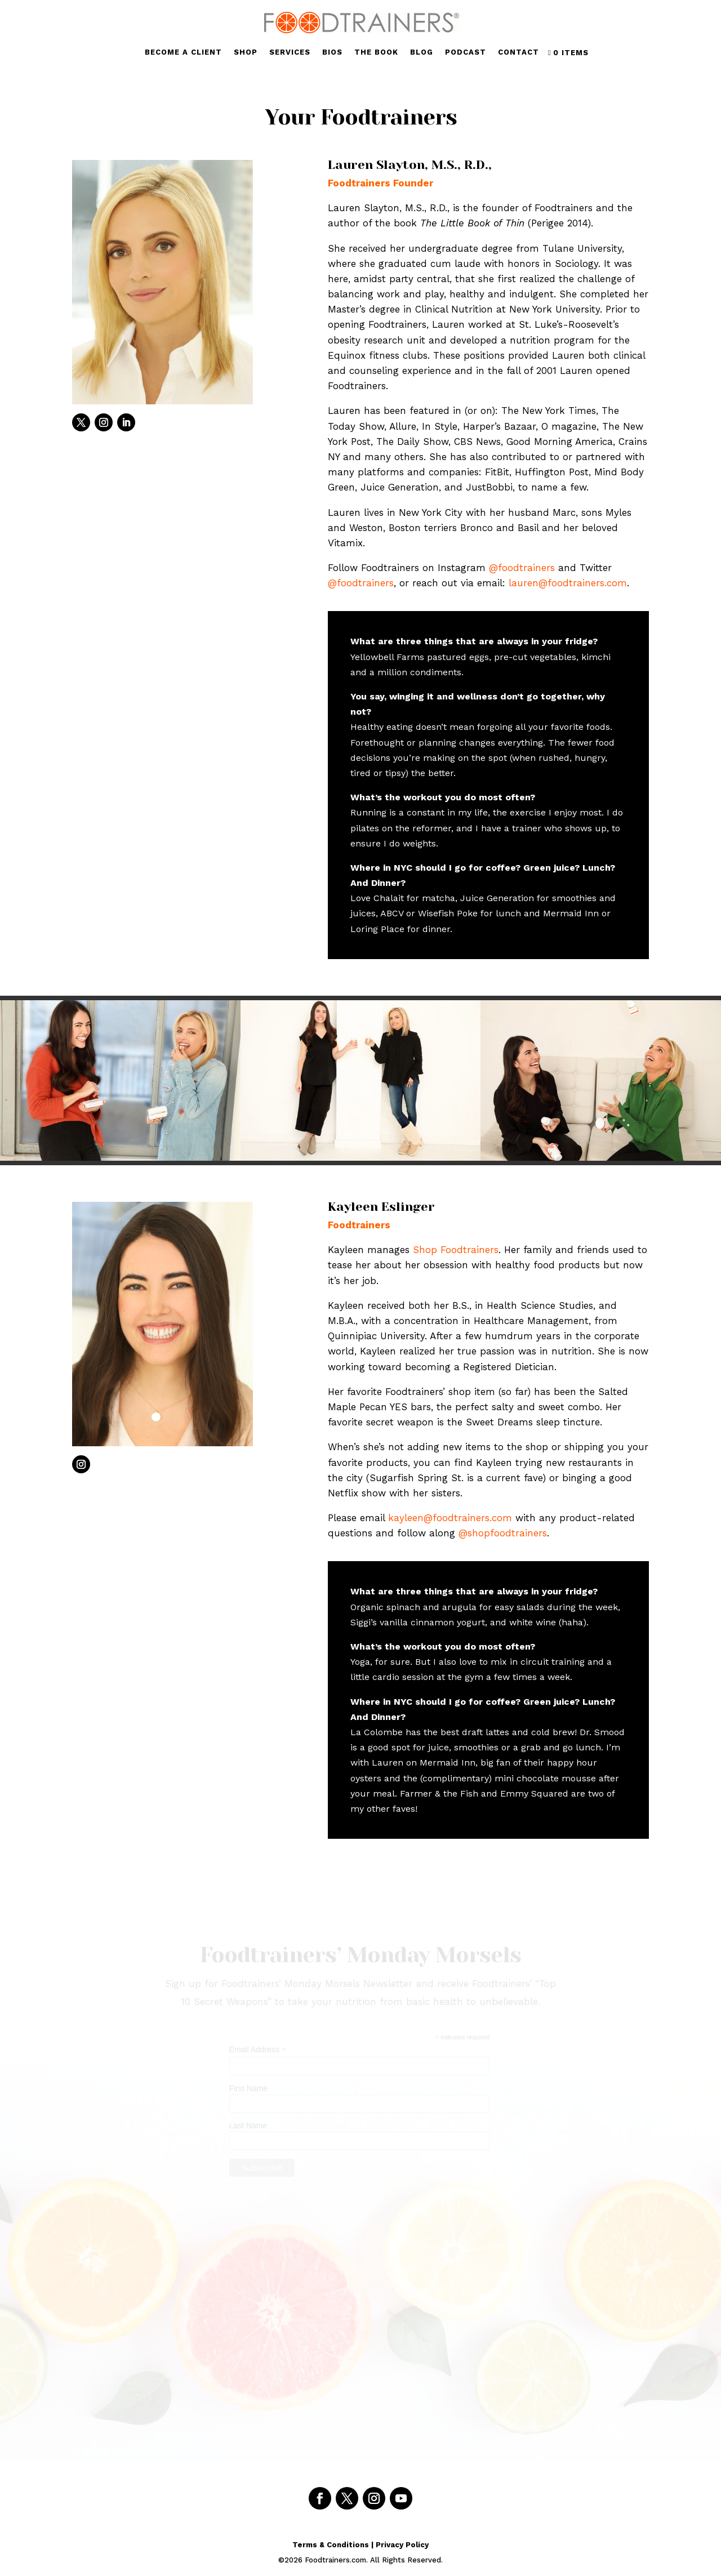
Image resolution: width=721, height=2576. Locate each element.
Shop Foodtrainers (456, 1249)
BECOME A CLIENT (183, 52)
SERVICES (289, 52)
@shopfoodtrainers (503, 1533)
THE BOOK (376, 52)
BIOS (332, 52)
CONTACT (518, 52)
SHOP (245, 52)
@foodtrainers (522, 567)
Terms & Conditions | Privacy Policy (360, 2545)
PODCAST (465, 52)
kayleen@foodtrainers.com (450, 1517)
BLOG (421, 52)
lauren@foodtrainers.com (568, 583)
